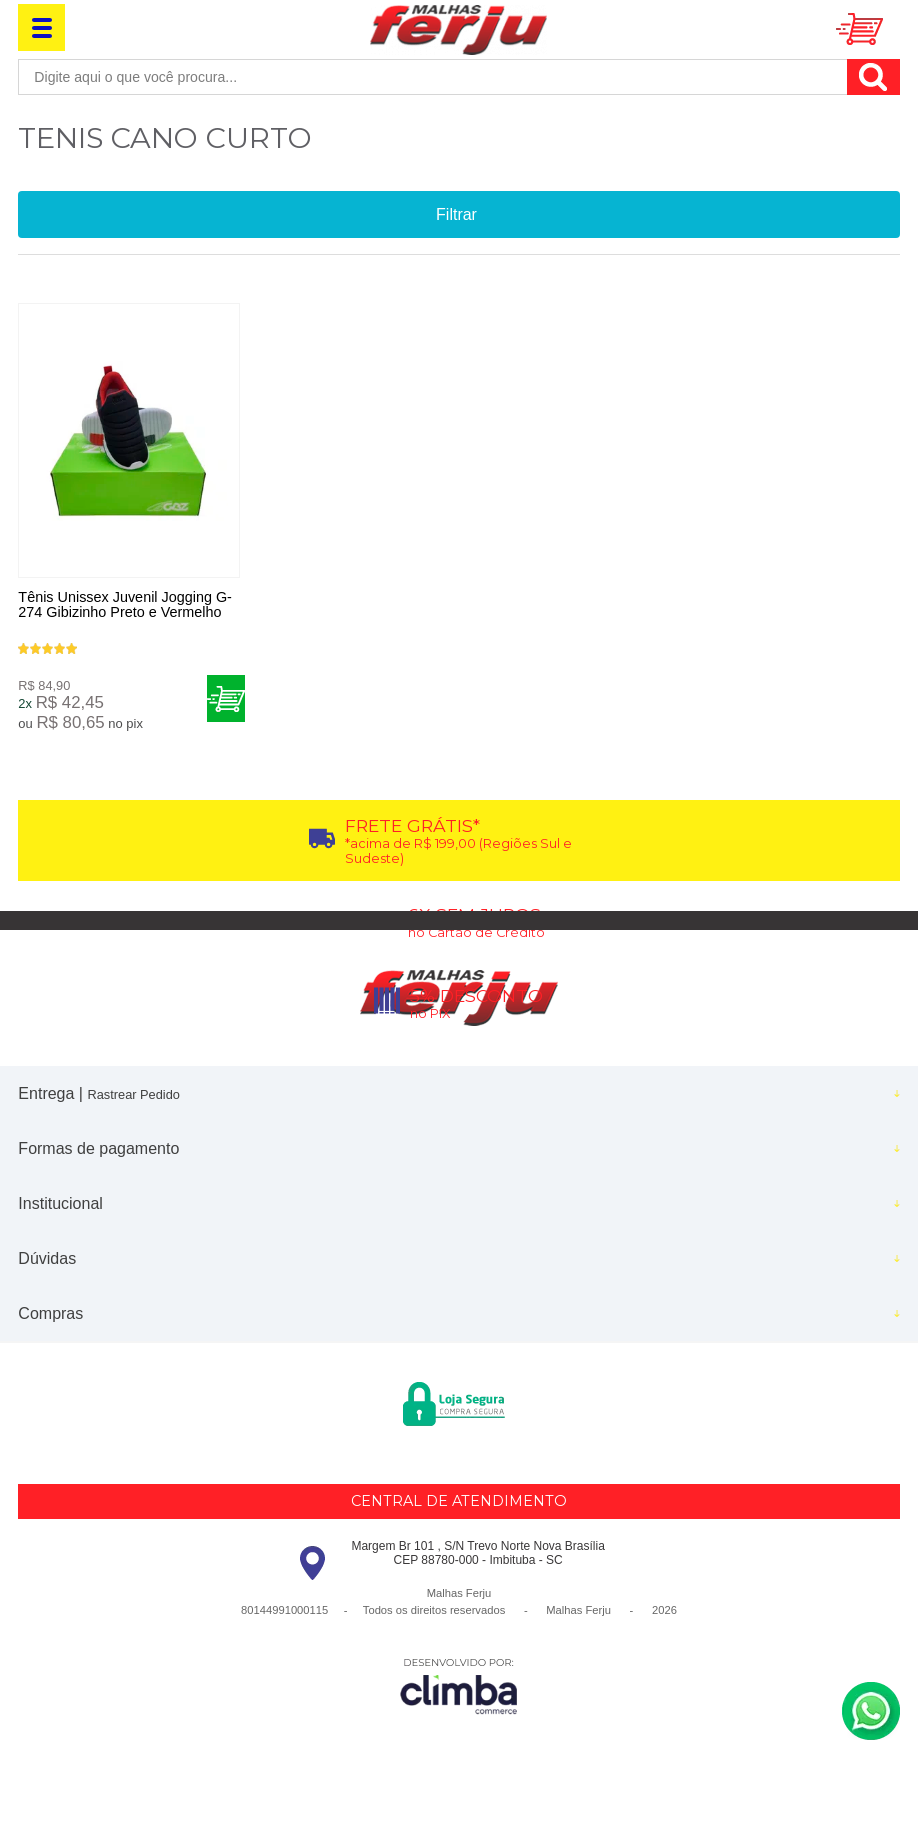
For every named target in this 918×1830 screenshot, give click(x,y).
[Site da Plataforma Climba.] (459, 1690)
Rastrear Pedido (133, 1099)
